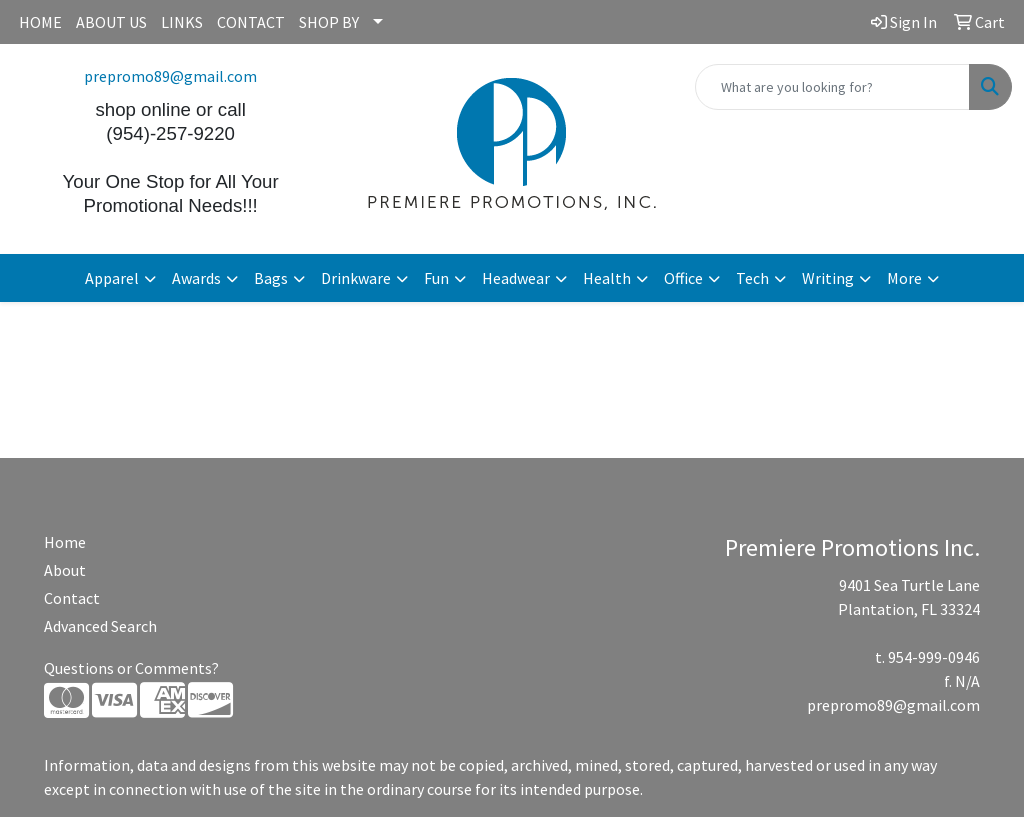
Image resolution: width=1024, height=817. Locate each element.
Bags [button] (271, 278)
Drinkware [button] (356, 278)
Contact (72, 598)
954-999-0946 (934, 657)
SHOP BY (329, 22)
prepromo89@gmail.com (170, 76)
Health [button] (607, 278)
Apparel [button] (112, 278)
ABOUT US (111, 22)
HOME (40, 22)
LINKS (182, 22)
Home (65, 542)
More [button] (904, 278)
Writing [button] (828, 278)
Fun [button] (436, 278)
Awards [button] (196, 278)
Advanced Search (100, 626)
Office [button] (683, 278)
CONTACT (251, 22)
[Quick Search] (832, 87)
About (65, 570)
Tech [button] (752, 278)
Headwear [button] (516, 278)
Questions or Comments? (131, 668)
